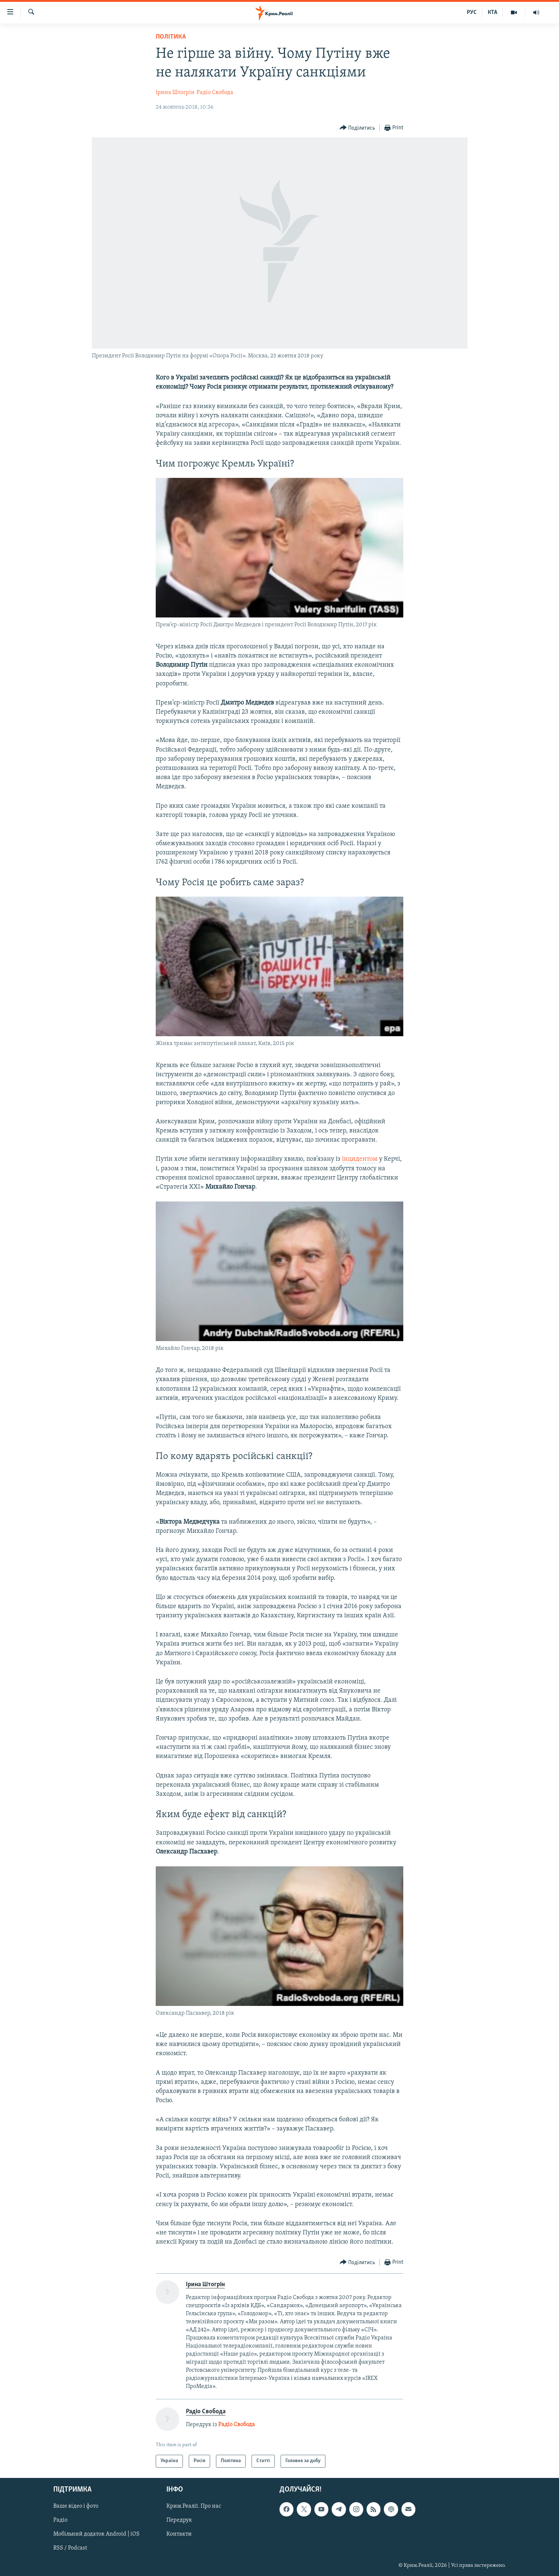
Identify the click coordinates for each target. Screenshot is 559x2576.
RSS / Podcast (70, 2548)
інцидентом (360, 1159)
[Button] (357, 128)
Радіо (60, 2520)
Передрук (179, 2520)
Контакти (179, 2534)
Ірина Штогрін (175, 93)
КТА (492, 12)
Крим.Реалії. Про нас (193, 2506)
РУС (472, 12)
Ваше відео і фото (75, 2506)
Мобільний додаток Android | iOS (96, 2534)
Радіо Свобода (214, 93)
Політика (171, 36)
